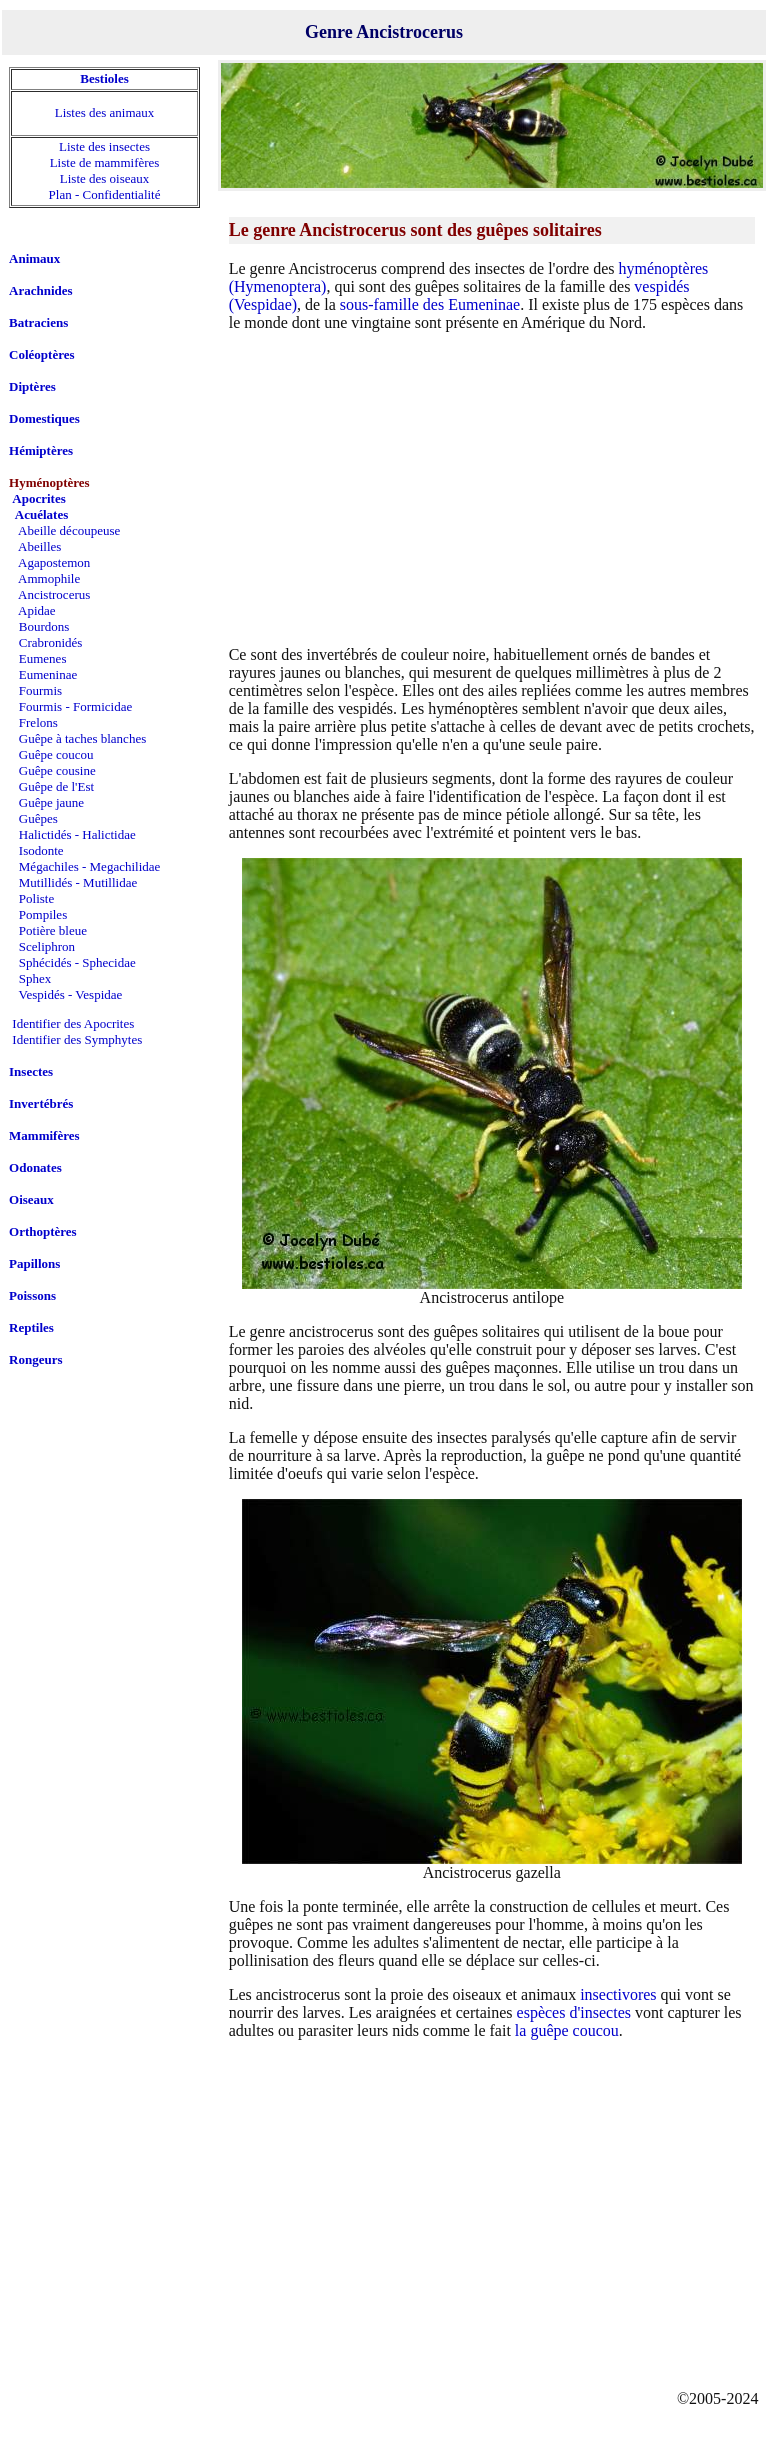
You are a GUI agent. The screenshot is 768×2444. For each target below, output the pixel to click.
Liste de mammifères (105, 162)
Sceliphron (47, 946)
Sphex (35, 978)
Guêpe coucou (56, 754)
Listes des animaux (105, 112)
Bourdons (44, 626)
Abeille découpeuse (69, 530)
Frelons (38, 722)
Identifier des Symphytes (77, 1039)
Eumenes (43, 658)
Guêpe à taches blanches (82, 738)
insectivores (618, 1994)
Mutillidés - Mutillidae (78, 882)
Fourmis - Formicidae (75, 706)
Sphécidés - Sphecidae (77, 962)
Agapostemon (54, 562)
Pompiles (43, 914)
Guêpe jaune (51, 802)
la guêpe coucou (567, 2030)
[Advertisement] (492, 488)
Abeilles (39, 546)
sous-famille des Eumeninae (430, 304)
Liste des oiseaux (105, 178)
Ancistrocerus (54, 594)
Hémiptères (41, 450)
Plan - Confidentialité (105, 194)
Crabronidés (51, 642)
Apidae (37, 610)
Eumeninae (48, 674)
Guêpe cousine (57, 770)
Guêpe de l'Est (56, 786)
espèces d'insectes (574, 2012)
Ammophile (49, 578)
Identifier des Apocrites (73, 1023)
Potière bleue (53, 930)
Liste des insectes (104, 146)
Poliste (36, 898)
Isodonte (41, 850)
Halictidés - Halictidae (77, 834)
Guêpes (38, 818)
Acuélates (41, 514)
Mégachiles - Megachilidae (90, 866)
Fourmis (40, 690)
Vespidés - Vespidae (71, 994)
